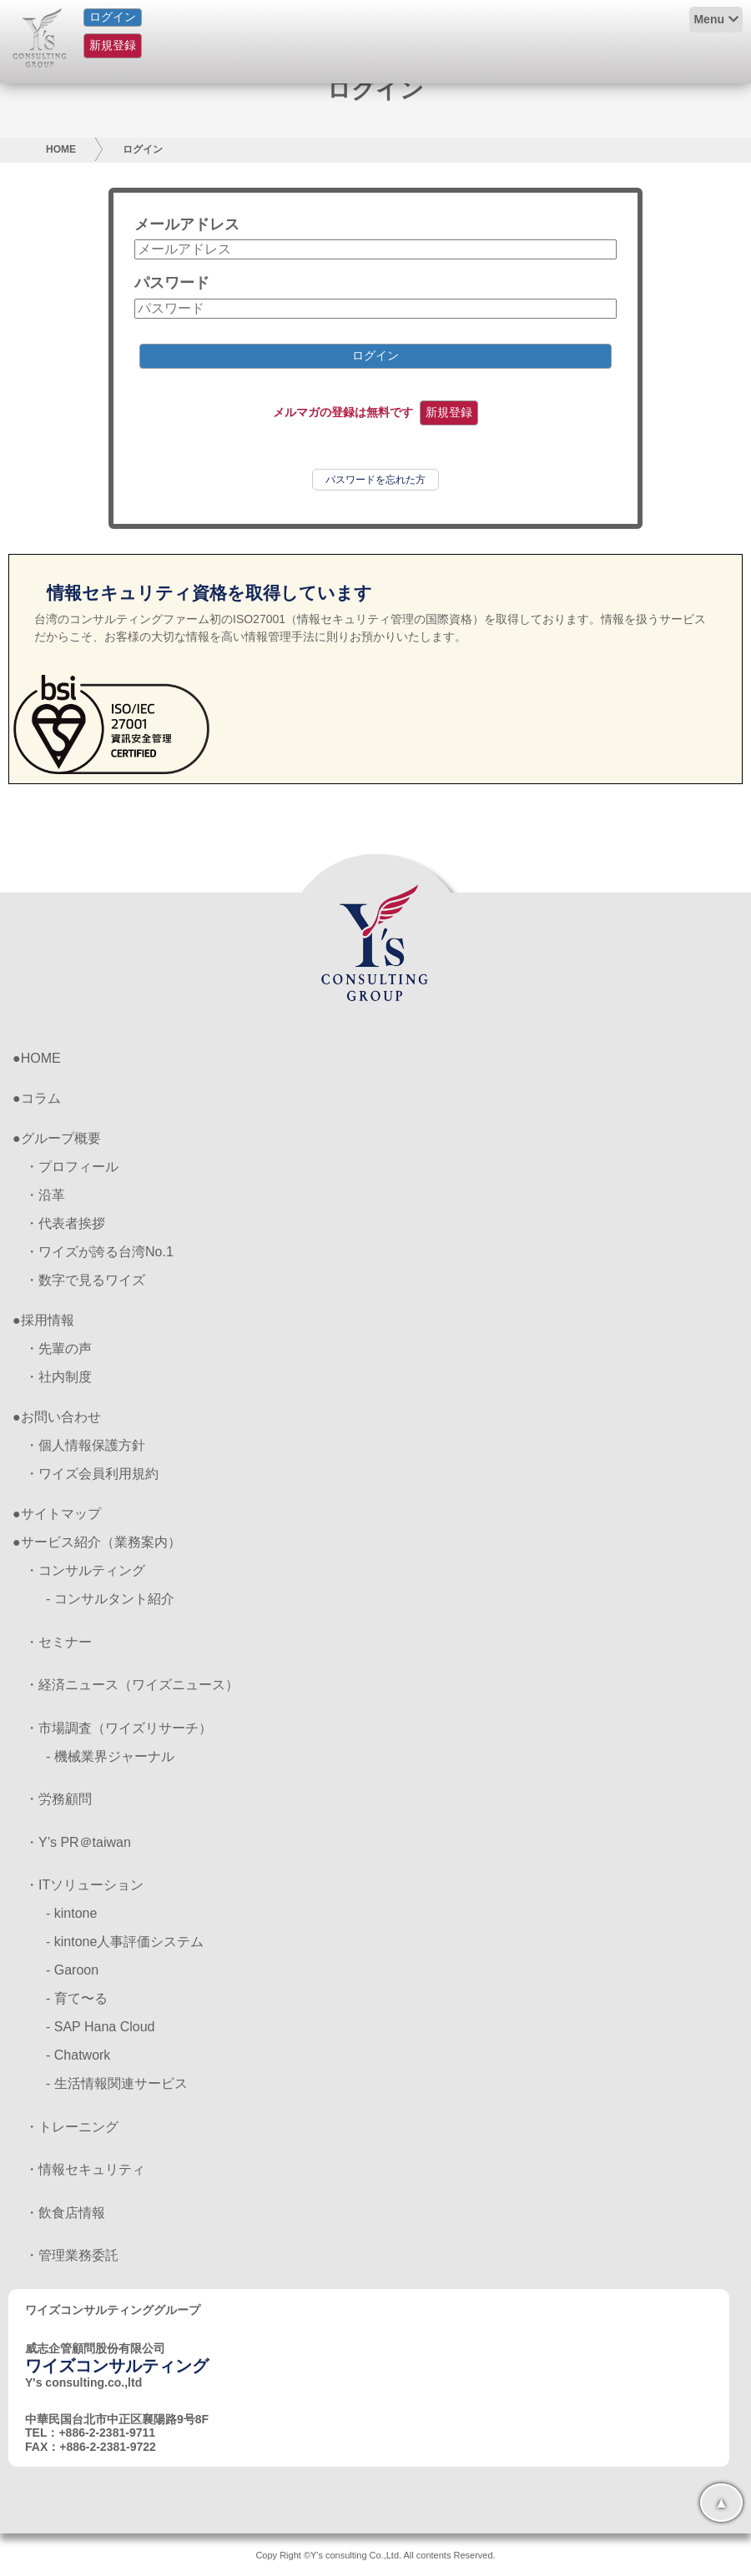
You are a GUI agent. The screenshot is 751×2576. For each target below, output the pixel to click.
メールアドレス (186, 224)
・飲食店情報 (65, 2213)
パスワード (171, 282)
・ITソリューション (84, 1885)
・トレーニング (71, 2127)
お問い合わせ (61, 1417)
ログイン (112, 16)
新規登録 (112, 45)
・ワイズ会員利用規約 (92, 1474)
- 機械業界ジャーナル (110, 1756)
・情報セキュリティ (85, 2169)
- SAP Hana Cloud (100, 2027)
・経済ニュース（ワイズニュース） (132, 1685)
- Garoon (72, 1970)
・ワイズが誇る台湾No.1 (99, 1252)
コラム (41, 1098)
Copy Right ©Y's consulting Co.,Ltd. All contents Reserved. (375, 2555)
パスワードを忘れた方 (375, 480)
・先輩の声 (58, 1348)
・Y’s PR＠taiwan (78, 1842)
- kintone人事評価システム (125, 1942)
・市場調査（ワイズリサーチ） (118, 1728)
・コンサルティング (85, 1570)
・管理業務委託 (71, 2255)
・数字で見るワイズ (85, 1280)
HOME (61, 149)
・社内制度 (58, 1377)
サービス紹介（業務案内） (101, 1542)
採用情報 (47, 1320)
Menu (708, 19)
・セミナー (58, 1642)
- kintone (71, 1913)
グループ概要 (61, 1138)
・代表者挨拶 (65, 1223)
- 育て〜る (77, 1998)
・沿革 (45, 1195)
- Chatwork (78, 2055)
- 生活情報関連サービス (117, 2083)
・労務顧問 (58, 1799)
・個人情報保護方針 (85, 1445)
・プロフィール (71, 1167)
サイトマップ (61, 1514)
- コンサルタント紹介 (110, 1599)
